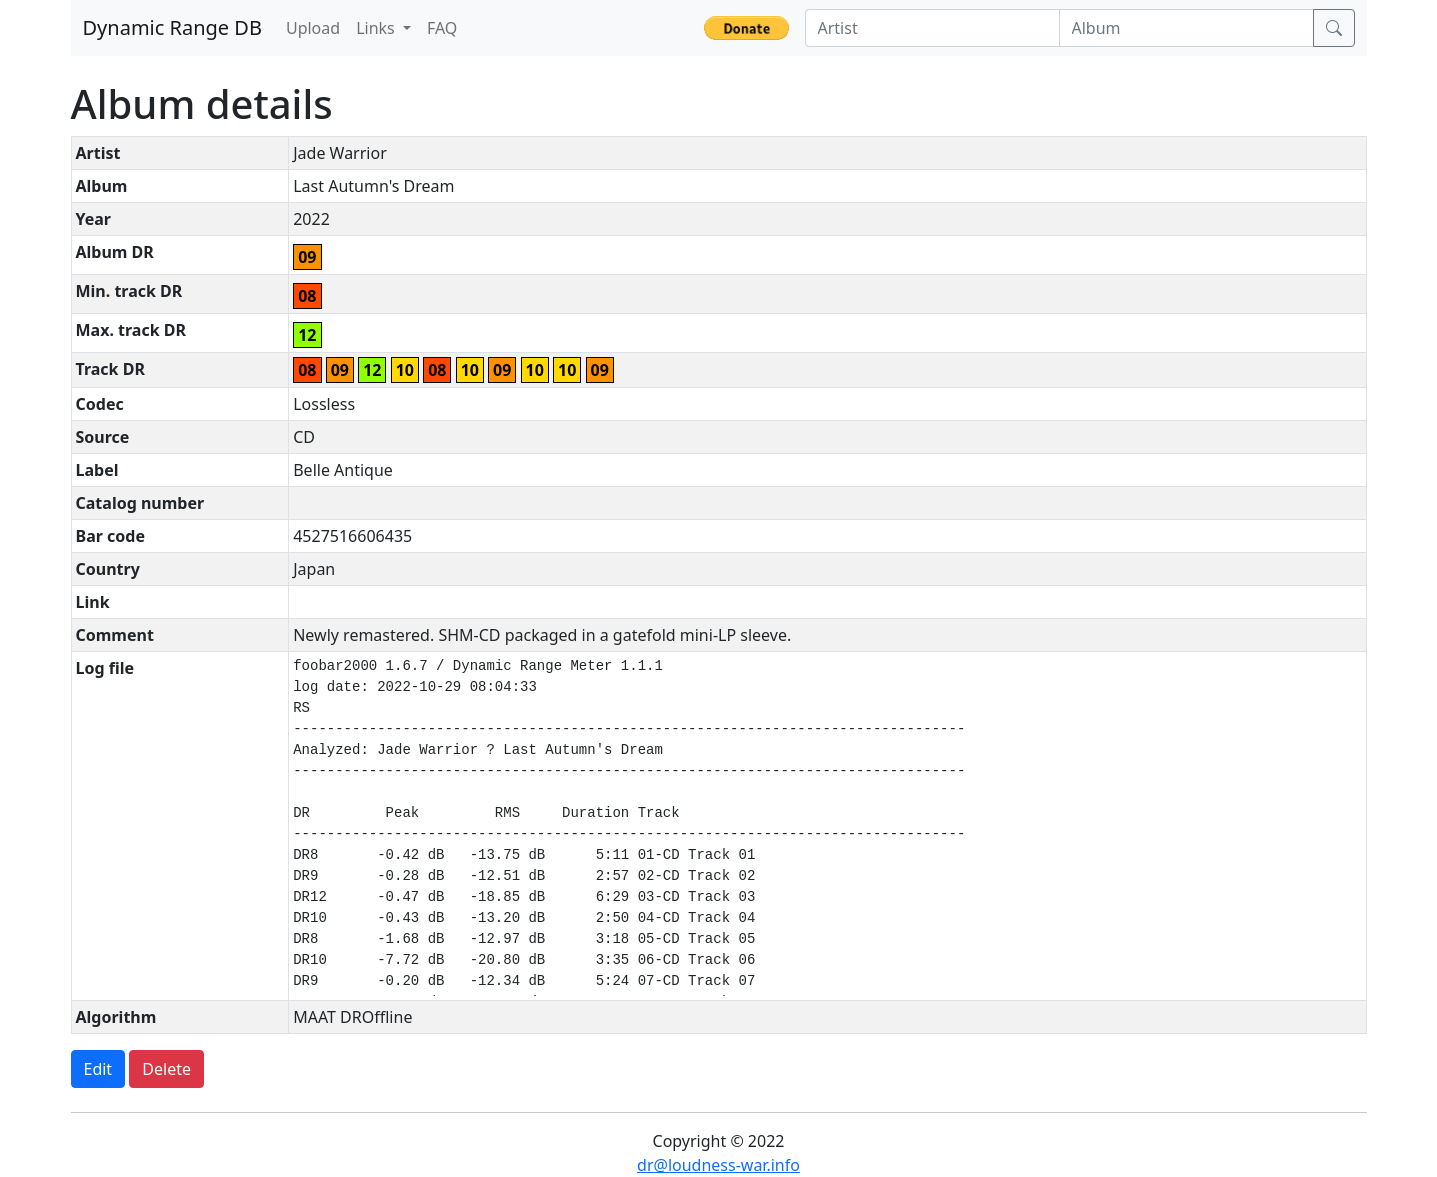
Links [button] (377, 28)
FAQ (442, 28)
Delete (166, 1069)
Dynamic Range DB (172, 27)
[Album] (1186, 28)
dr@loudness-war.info (718, 1165)
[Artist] (932, 28)
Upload (313, 28)
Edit (98, 1069)
